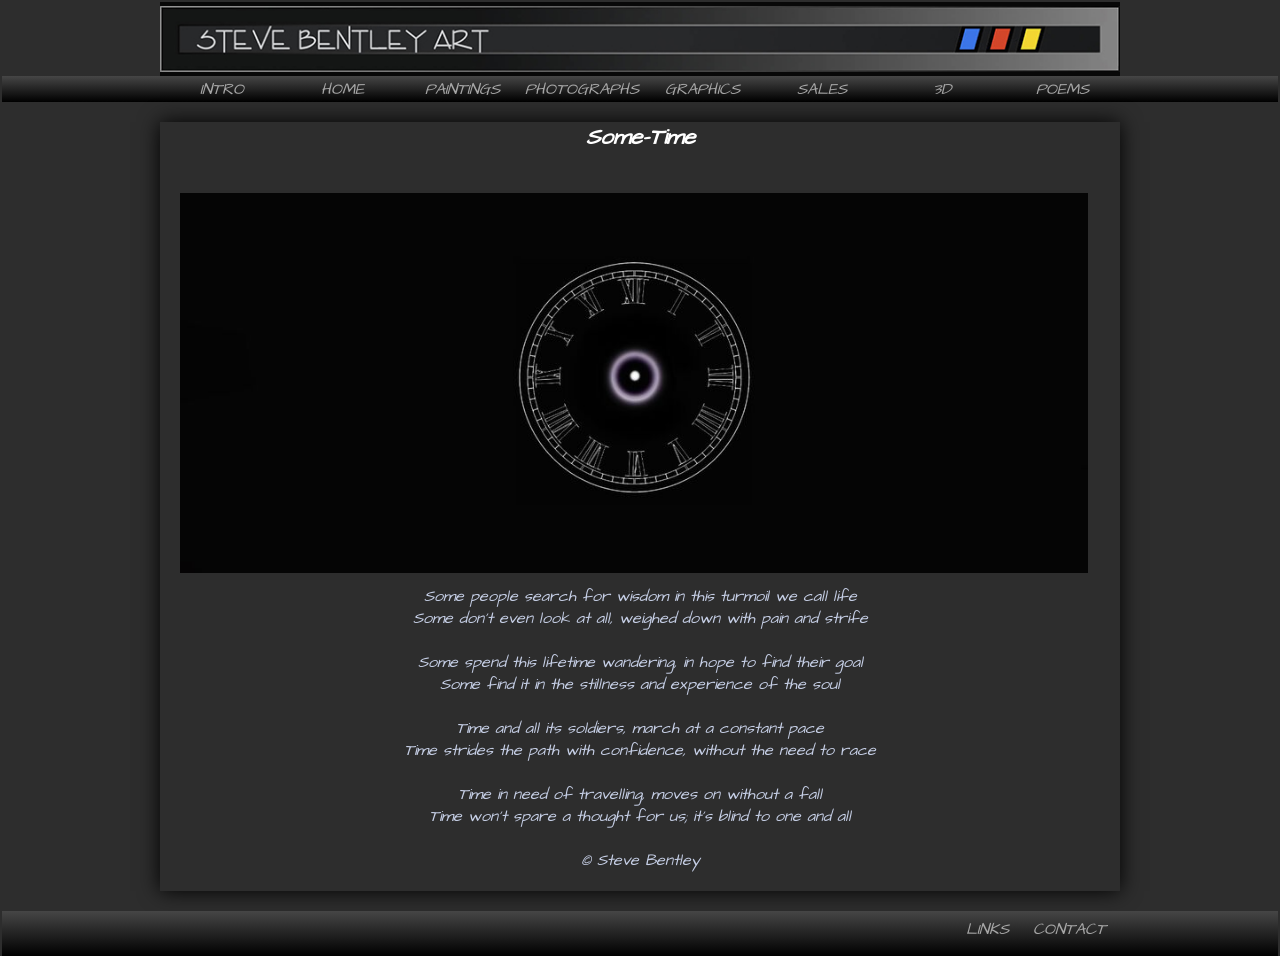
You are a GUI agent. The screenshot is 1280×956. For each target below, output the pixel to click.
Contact (1069, 929)
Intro (222, 89)
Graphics (702, 89)
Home (342, 89)
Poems (1062, 89)
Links (987, 929)
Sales (822, 89)
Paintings (462, 89)
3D (942, 89)
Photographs (582, 89)
